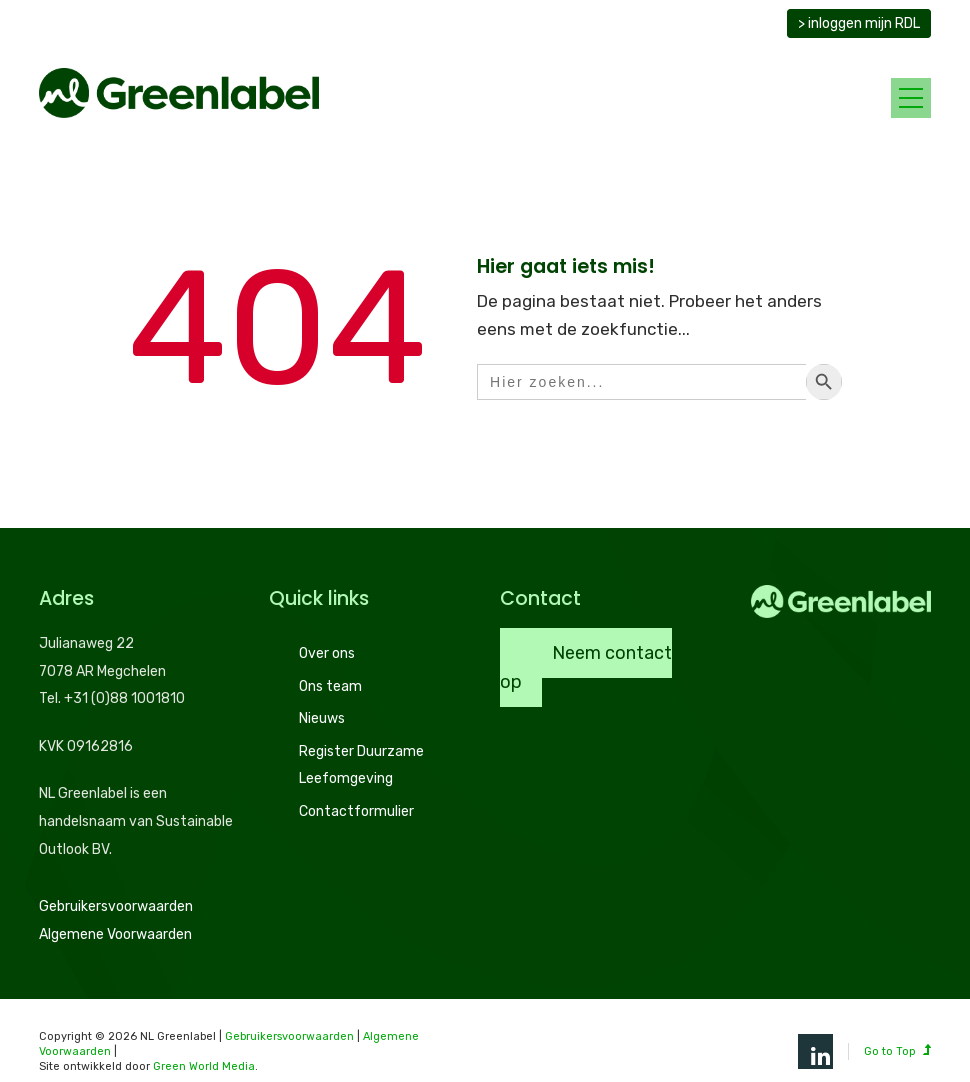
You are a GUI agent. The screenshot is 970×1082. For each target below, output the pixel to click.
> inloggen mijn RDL (859, 23)
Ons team (330, 686)
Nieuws (322, 718)
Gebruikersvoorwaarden (116, 906)
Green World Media (204, 1066)
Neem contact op (586, 667)
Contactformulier (356, 811)
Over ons (327, 653)
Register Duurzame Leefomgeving (361, 765)
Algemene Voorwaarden (115, 934)
